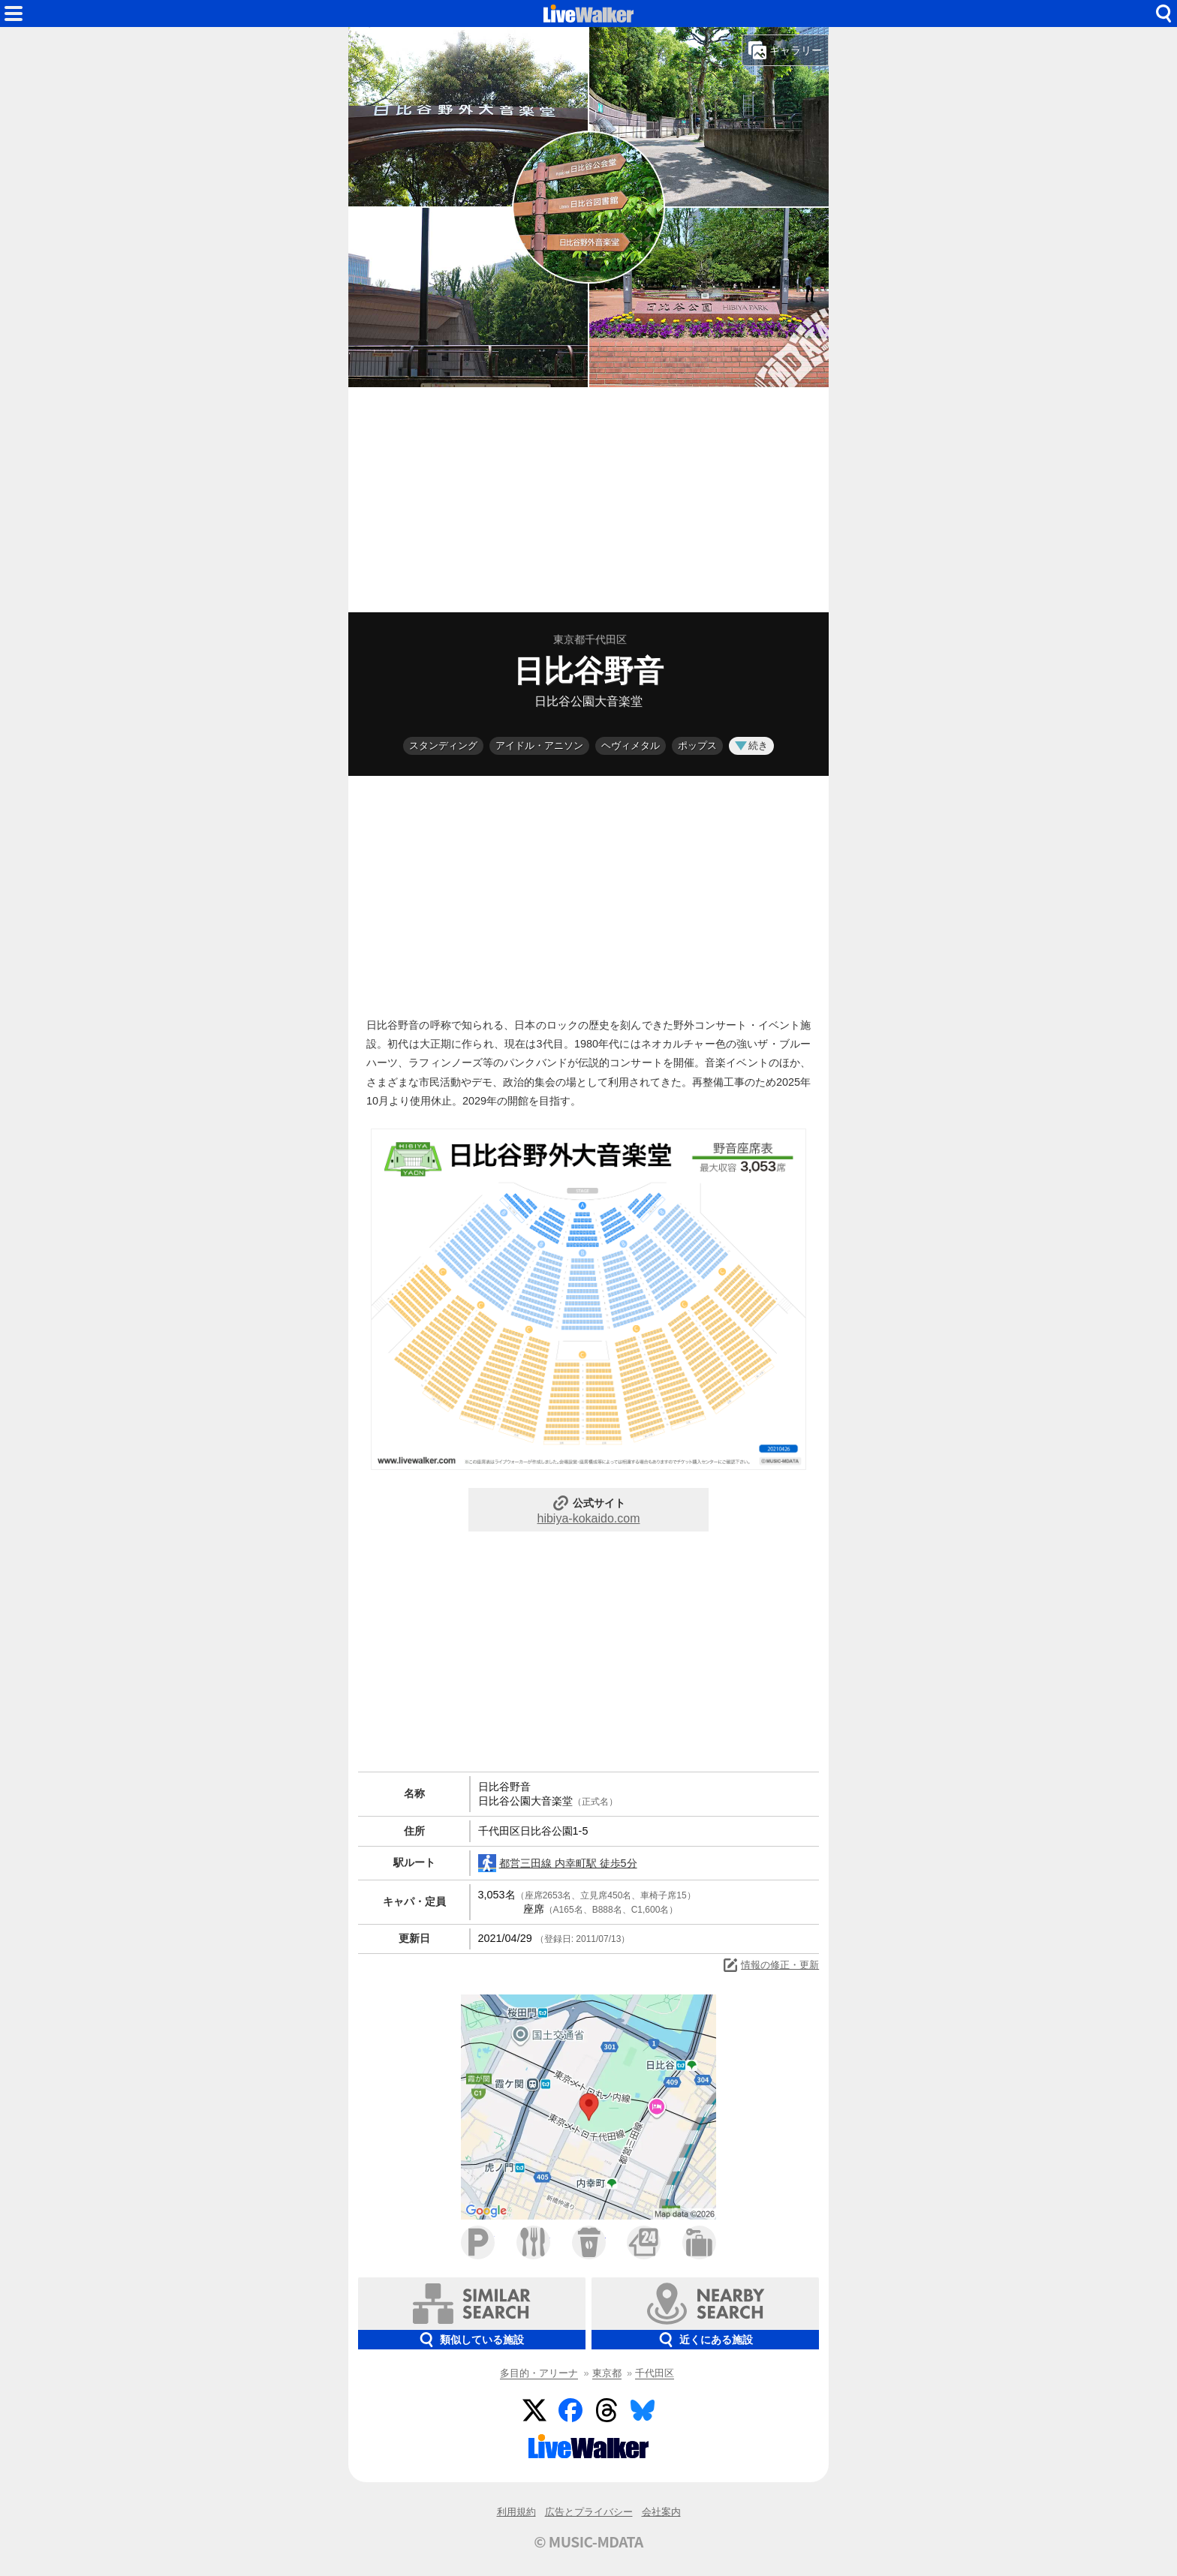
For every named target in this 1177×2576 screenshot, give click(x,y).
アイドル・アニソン (539, 745)
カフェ (589, 2242)
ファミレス (533, 2242)
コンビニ (644, 2242)
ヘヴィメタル (630, 745)
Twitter (534, 2410)
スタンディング (443, 745)
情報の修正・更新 (770, 1965)
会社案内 (661, 2511)
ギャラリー (785, 50)
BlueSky (643, 2410)
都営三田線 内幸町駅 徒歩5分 (557, 1863)
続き (751, 745)
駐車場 (478, 2242)
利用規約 (516, 2511)
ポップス (697, 745)
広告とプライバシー (589, 2511)
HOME (588, 14)
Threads (607, 2410)
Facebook (570, 2410)
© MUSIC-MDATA (588, 2541)
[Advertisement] (588, 500)
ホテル (699, 2242)
